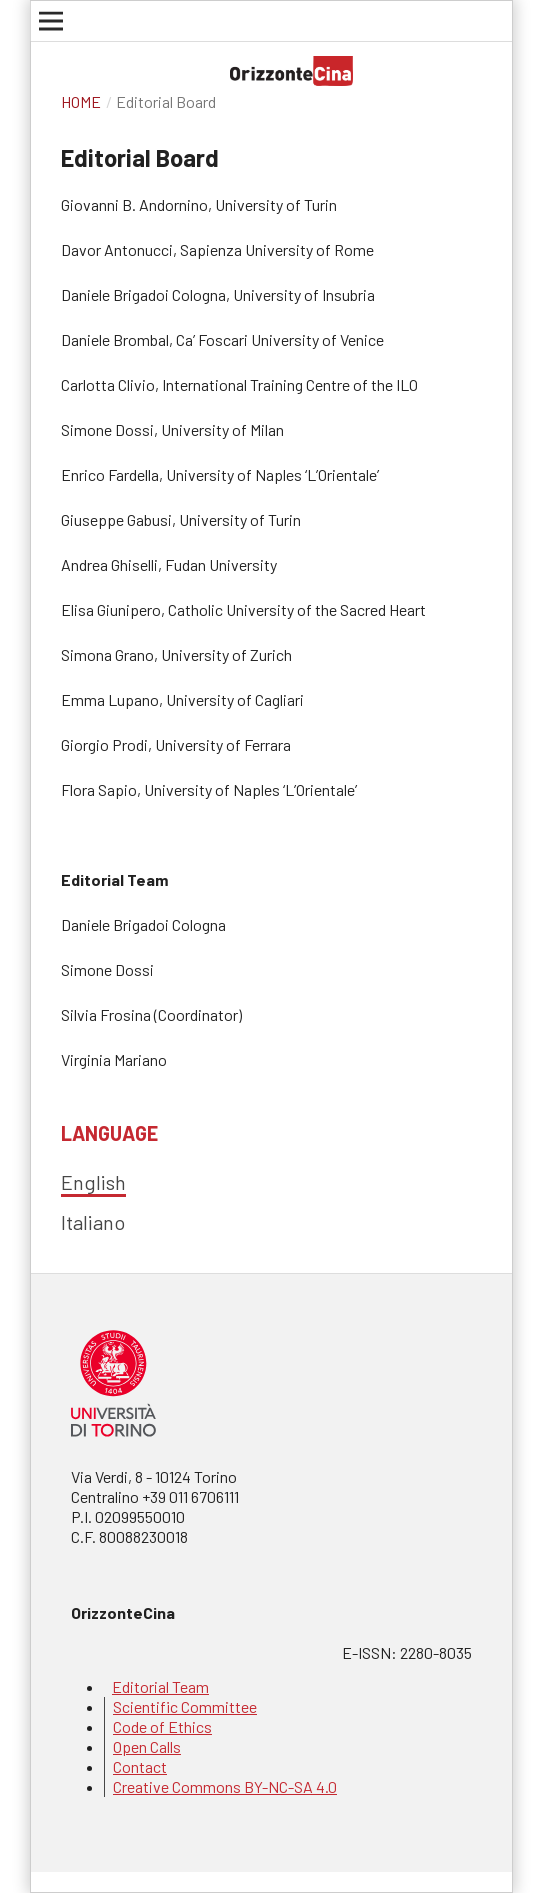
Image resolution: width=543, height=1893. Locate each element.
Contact (140, 1766)
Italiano (93, 1222)
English (93, 1182)
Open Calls (147, 1746)
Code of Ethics (162, 1726)
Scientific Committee (185, 1706)
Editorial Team (160, 1686)
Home (81, 101)
